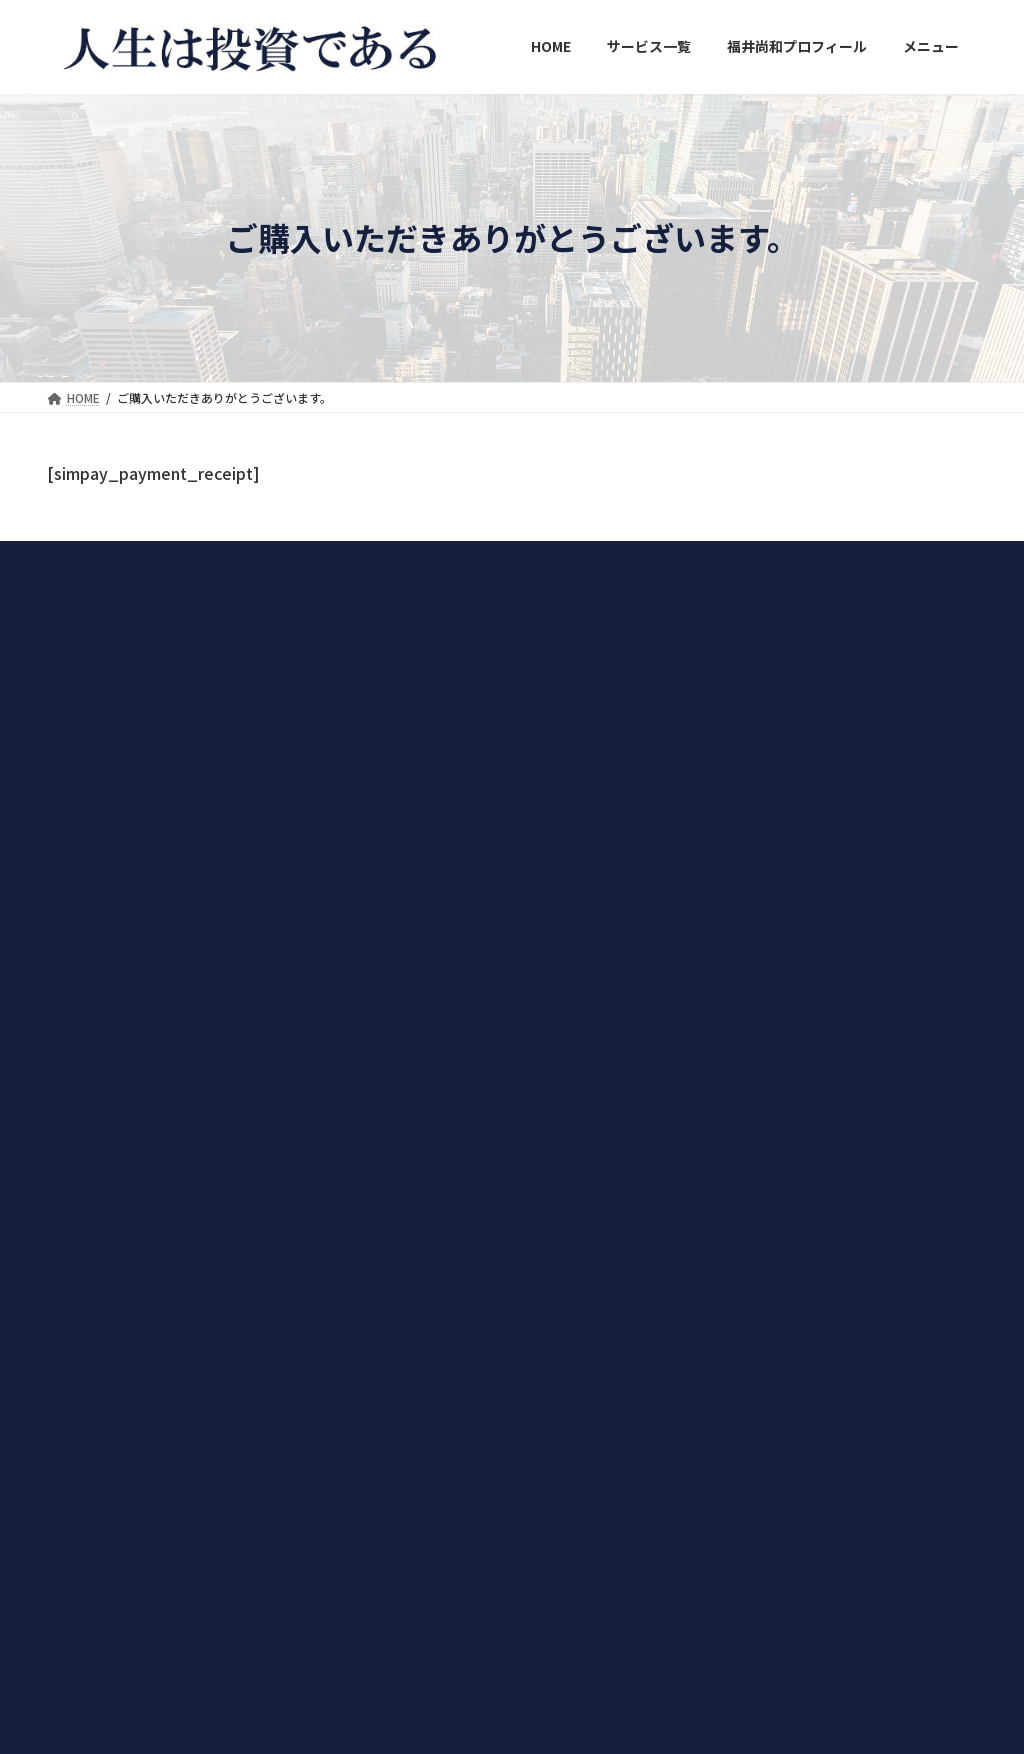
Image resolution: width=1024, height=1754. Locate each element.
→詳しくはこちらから (107, 1169)
